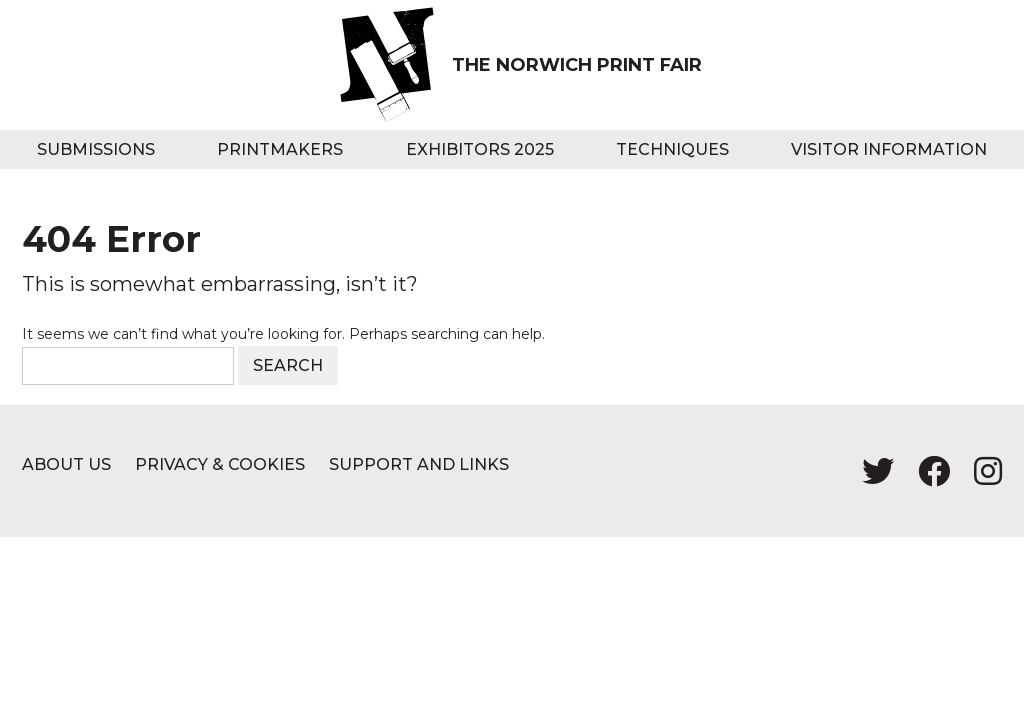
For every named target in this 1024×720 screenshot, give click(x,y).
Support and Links (419, 464)
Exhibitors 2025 (480, 149)
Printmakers (280, 149)
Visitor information (889, 149)
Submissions (96, 149)
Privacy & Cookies (220, 464)
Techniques (672, 149)
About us (66, 464)
